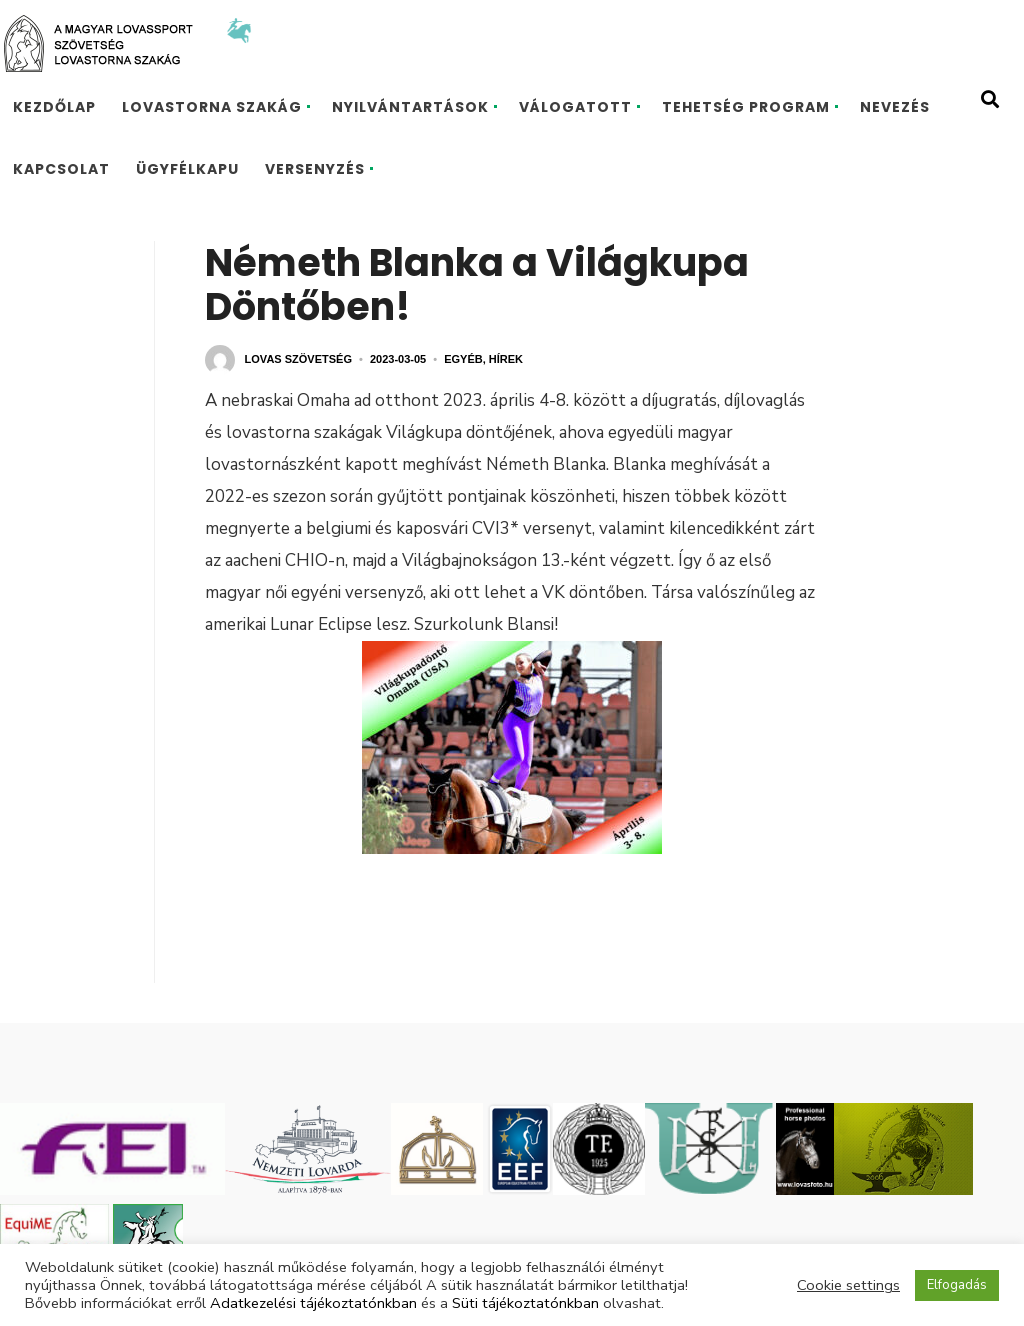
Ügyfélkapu (187, 169)
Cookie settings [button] (848, 1285)
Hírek (506, 359)
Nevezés (895, 107)
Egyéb (463, 359)
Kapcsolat (61, 169)
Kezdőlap (54, 107)
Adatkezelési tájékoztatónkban (313, 1303)
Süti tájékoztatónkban (525, 1303)
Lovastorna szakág (212, 107)
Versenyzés (315, 169)
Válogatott (575, 107)
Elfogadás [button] (957, 1285)
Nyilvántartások (410, 107)
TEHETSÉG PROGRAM (746, 107)
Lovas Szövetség (298, 359)
